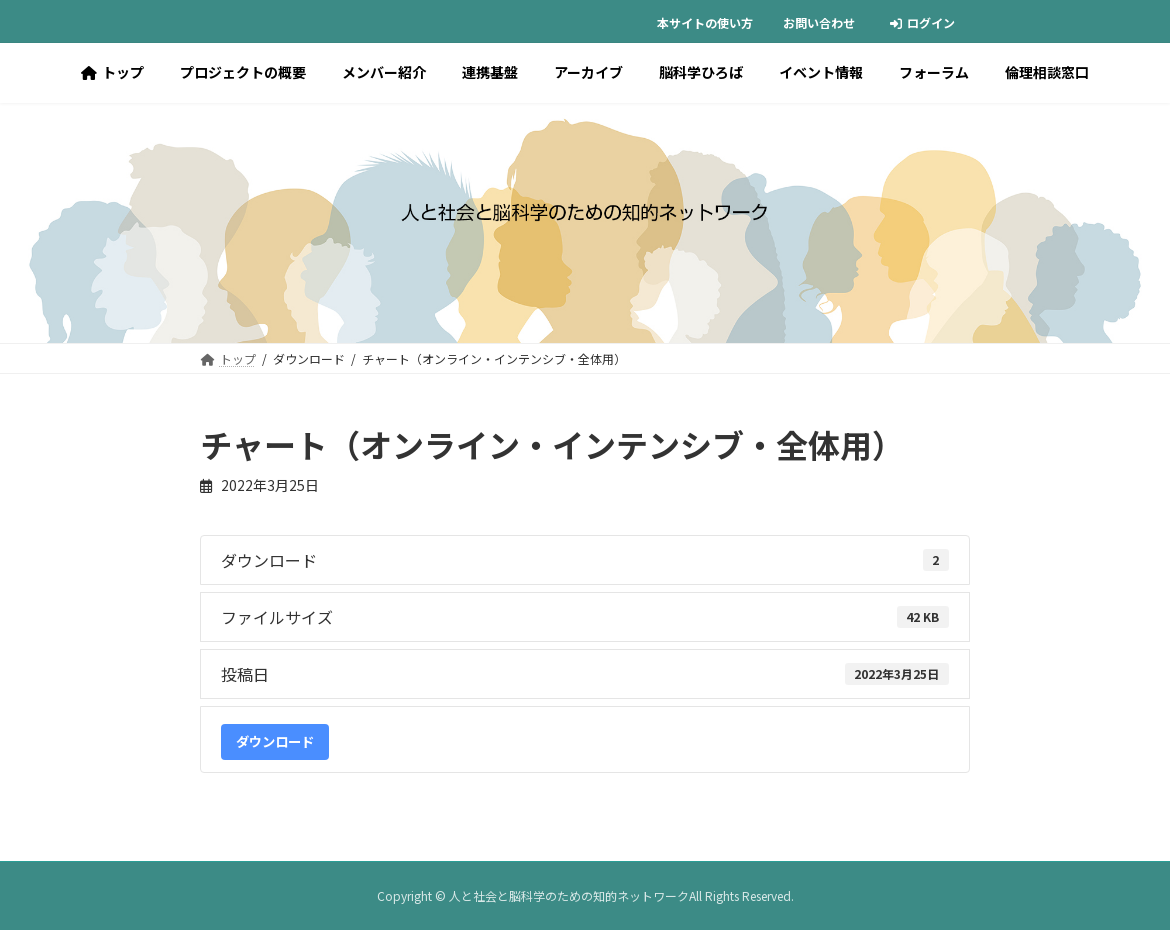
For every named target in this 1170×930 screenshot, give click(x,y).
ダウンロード (275, 741)
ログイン (922, 22)
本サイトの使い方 (705, 22)
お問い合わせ (819, 22)
